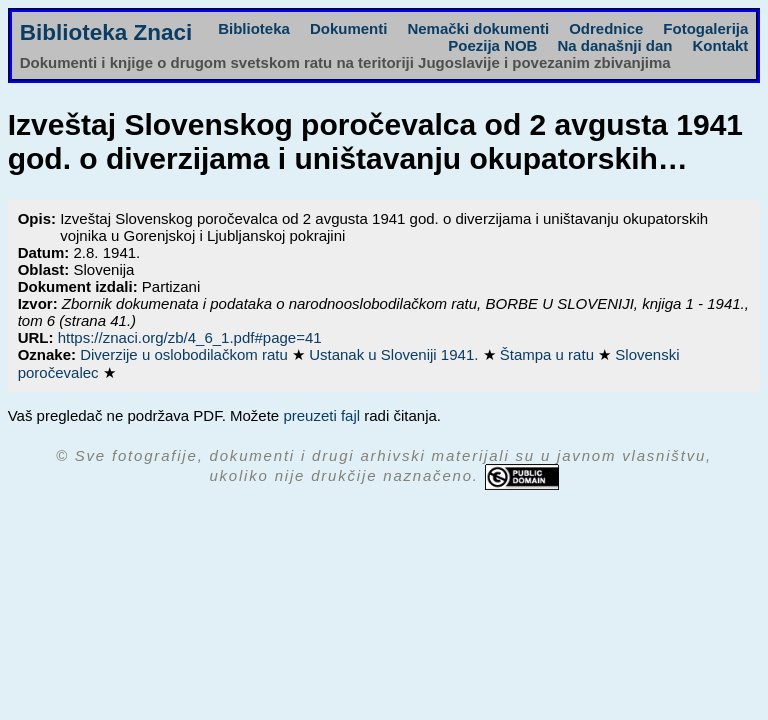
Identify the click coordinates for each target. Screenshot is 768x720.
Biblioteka (254, 28)
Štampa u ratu (549, 354)
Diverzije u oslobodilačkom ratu (186, 354)
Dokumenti (349, 28)
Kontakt (720, 45)
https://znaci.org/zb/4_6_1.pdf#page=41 (190, 337)
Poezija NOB (492, 45)
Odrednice (606, 28)
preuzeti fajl (321, 415)
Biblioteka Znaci (106, 32)
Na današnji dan (614, 45)
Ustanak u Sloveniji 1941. (395, 354)
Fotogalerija (705, 28)
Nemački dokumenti (478, 28)
